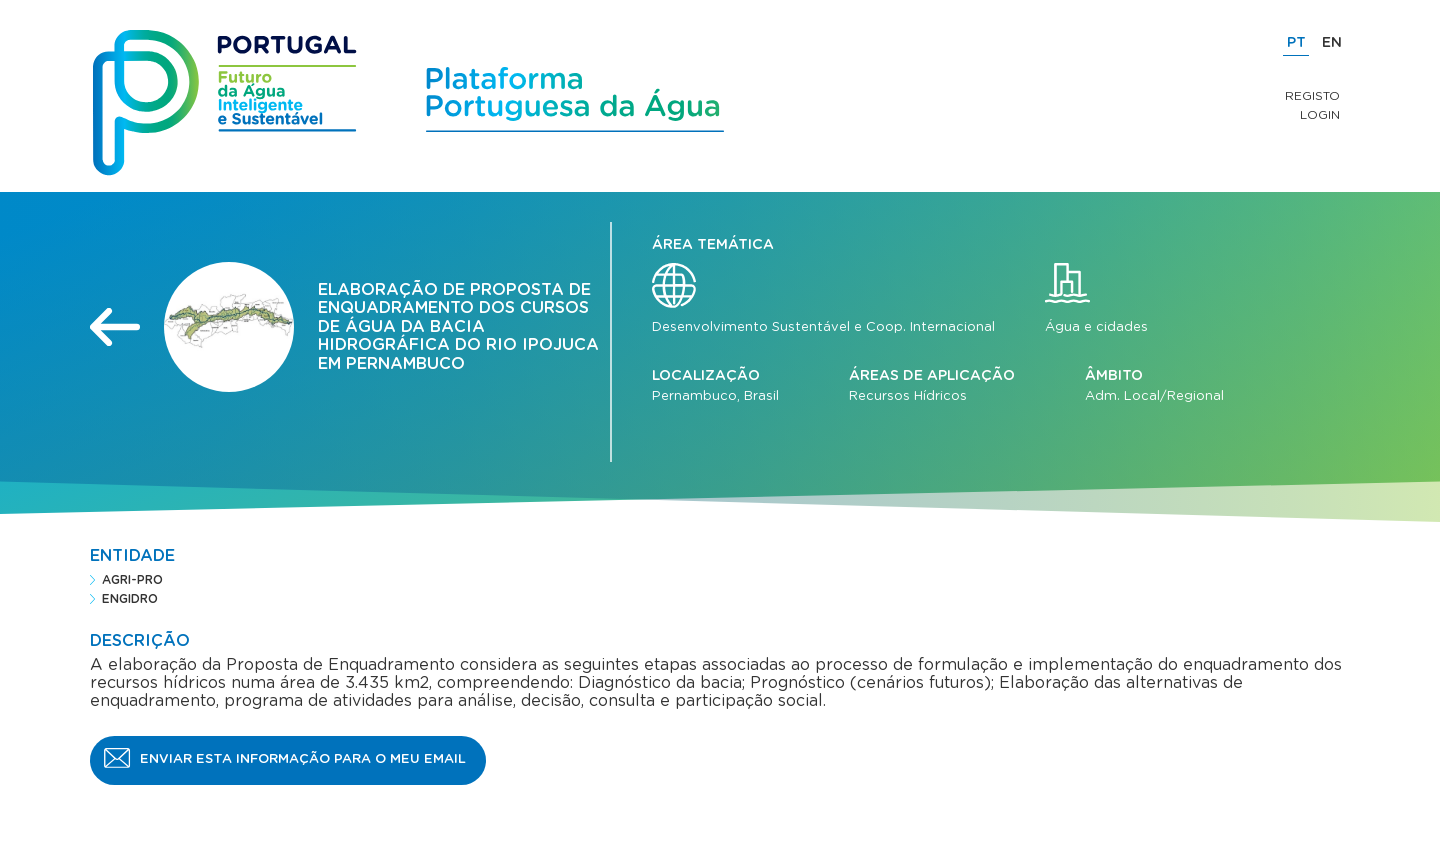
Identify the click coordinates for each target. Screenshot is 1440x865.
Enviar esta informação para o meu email (303, 759)
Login (1320, 115)
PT (1296, 43)
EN (1332, 43)
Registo (1312, 96)
